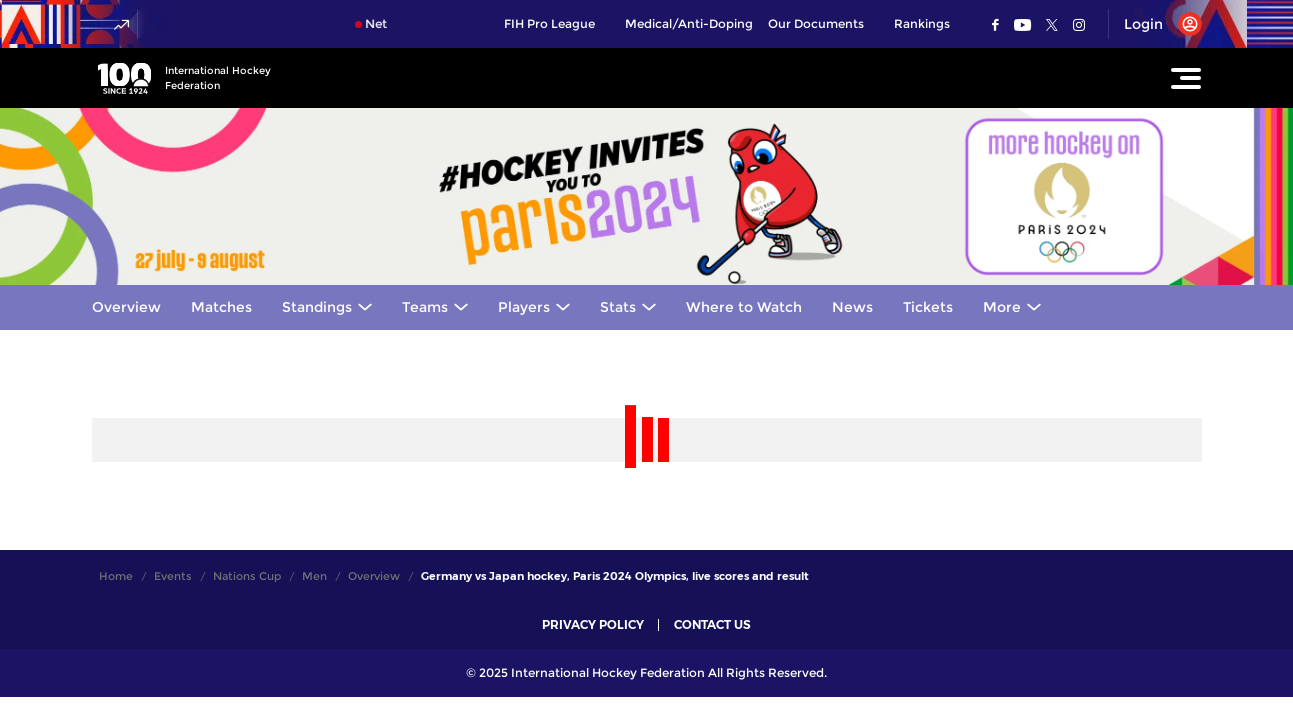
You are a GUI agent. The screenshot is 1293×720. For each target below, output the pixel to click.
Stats (618, 307)
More (1002, 307)
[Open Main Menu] (1186, 78)
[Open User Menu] (1155, 24)
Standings (317, 307)
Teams (425, 307)
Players (524, 307)
